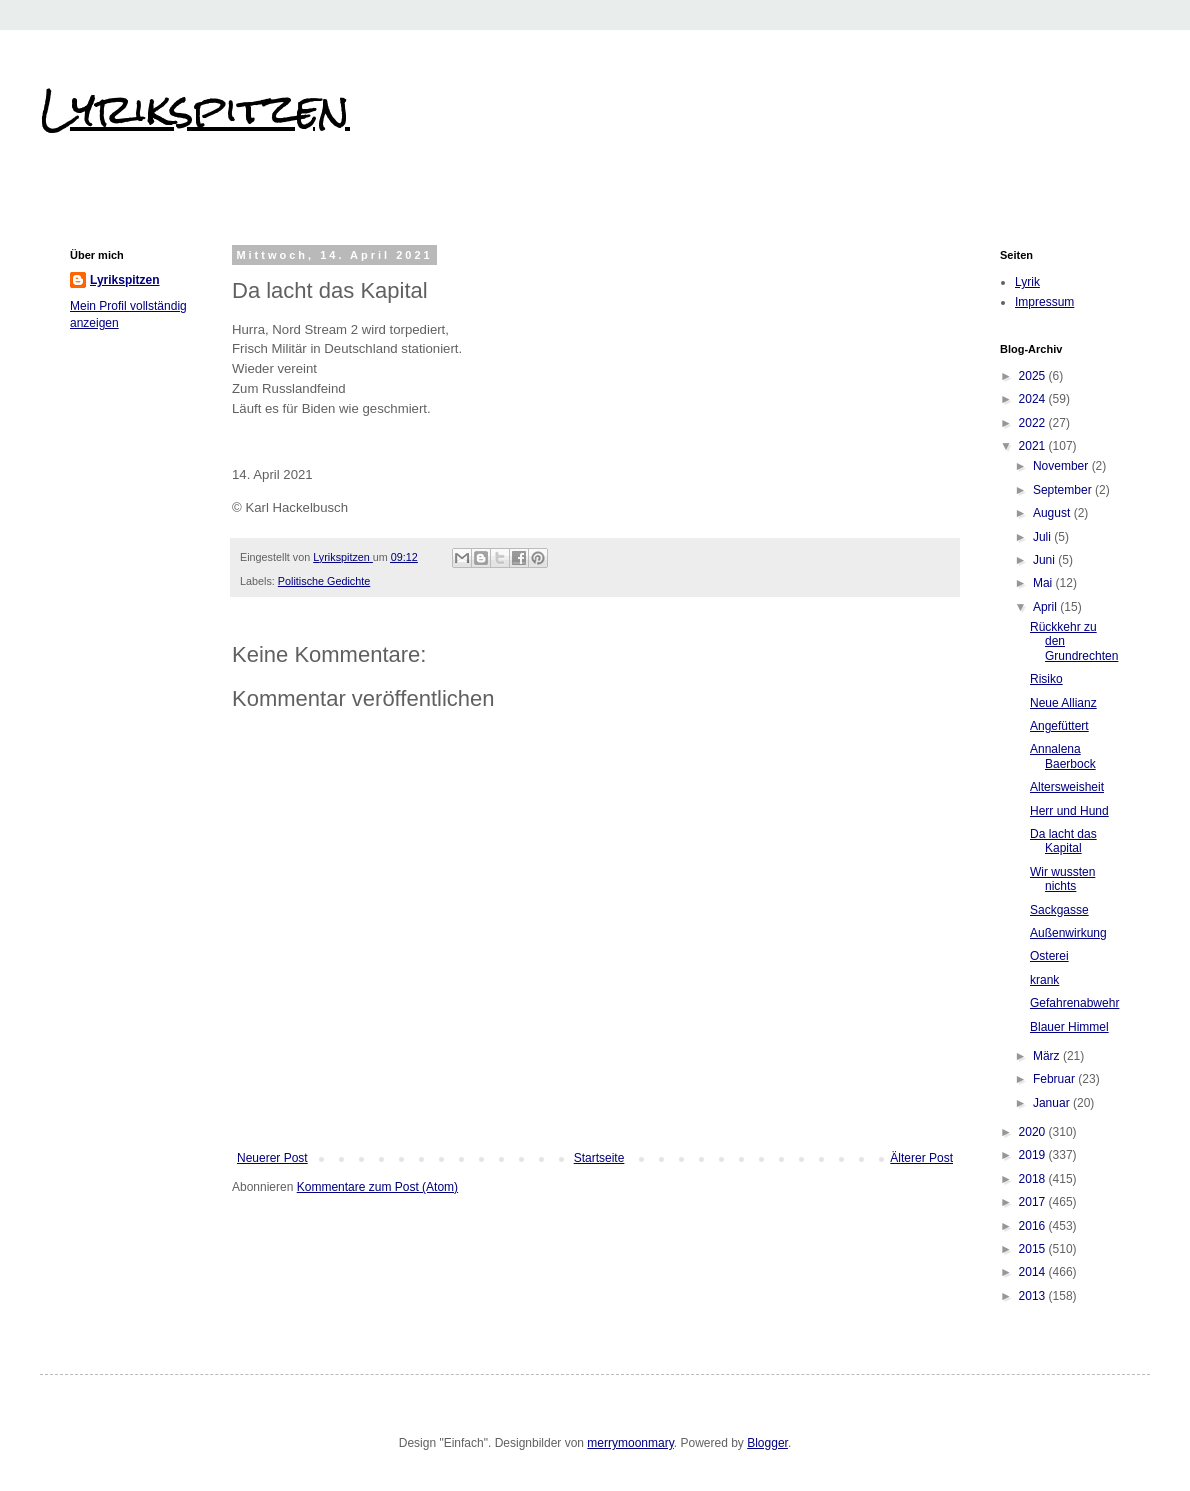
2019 (1034, 1155)
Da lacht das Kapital (1063, 841)
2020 (1034, 1132)
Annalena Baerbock (1063, 756)
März (1048, 1056)
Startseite (599, 1158)
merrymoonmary (630, 1443)
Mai (1044, 583)
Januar (1053, 1103)
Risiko (1046, 679)
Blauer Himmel (1069, 1027)
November (1062, 466)
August (1053, 513)
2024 (1034, 399)
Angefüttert (1059, 726)
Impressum (1044, 302)
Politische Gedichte (324, 581)
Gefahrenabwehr (1074, 1003)
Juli (1043, 537)
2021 (1034, 446)
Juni (1045, 560)
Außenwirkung (1068, 933)
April (1046, 607)
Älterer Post (921, 1158)
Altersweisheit (1067, 787)
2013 (1034, 1296)
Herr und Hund (1069, 811)
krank (1044, 980)
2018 (1034, 1179)
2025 (1034, 376)
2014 (1034, 1272)
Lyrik (1027, 282)
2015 (1034, 1249)
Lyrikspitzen (195, 109)
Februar (1055, 1079)
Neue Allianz (1063, 703)
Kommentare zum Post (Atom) (377, 1187)
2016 (1034, 1226)
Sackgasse (1059, 910)
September (1064, 490)
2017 (1034, 1202)
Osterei (1049, 956)
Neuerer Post (272, 1158)
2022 (1034, 423)
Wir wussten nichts (1062, 879)
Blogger (767, 1443)
